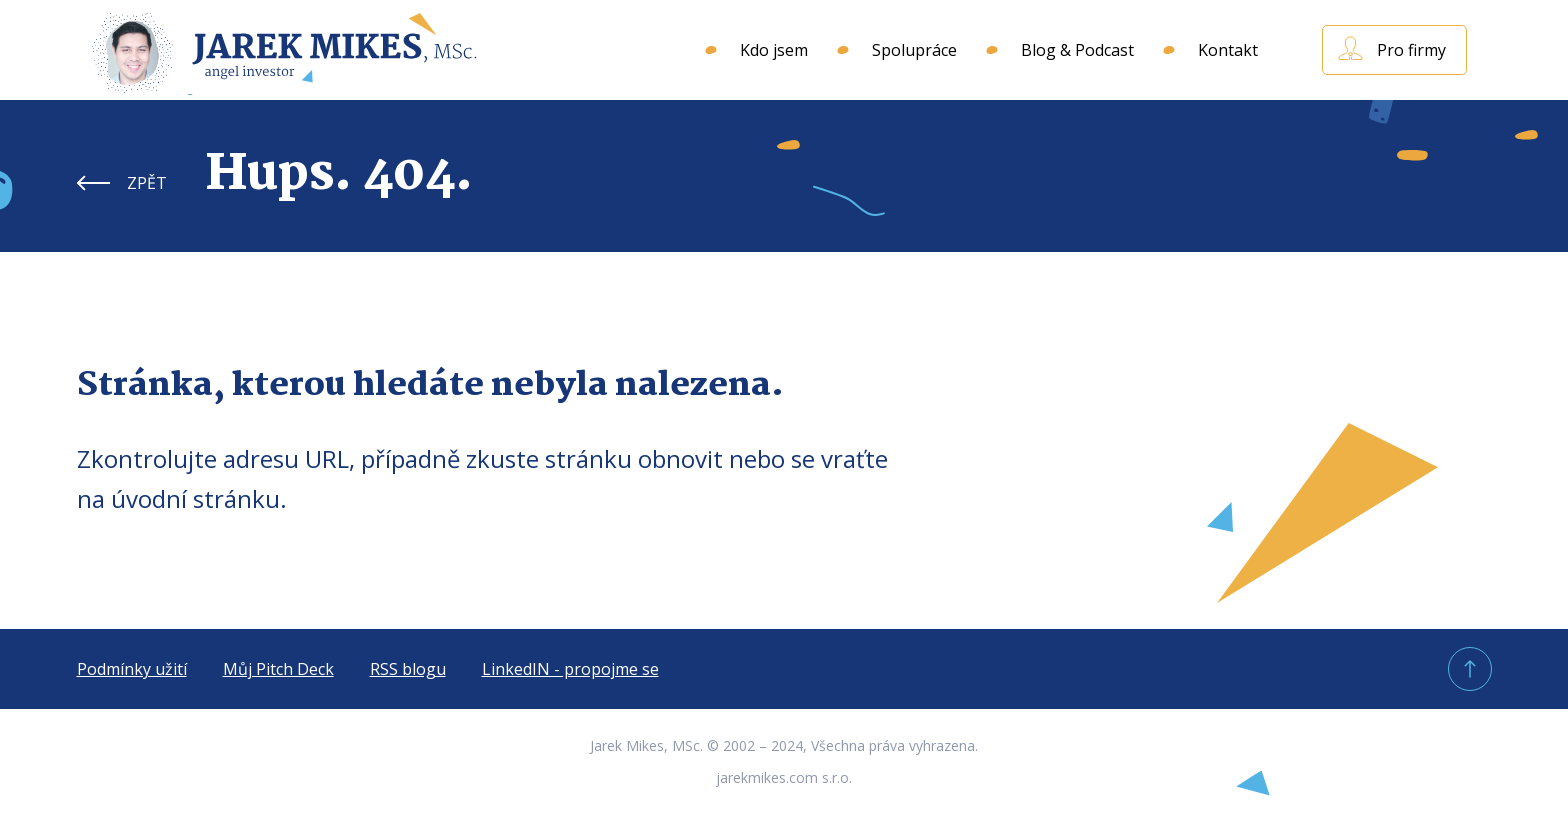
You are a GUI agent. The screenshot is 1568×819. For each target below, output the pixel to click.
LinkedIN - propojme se (570, 669)
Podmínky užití (132, 669)
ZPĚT (147, 183)
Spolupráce (914, 50)
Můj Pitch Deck (278, 669)
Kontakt (1228, 50)
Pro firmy (1411, 50)
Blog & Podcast (1077, 50)
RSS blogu (408, 669)
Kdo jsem (774, 50)
